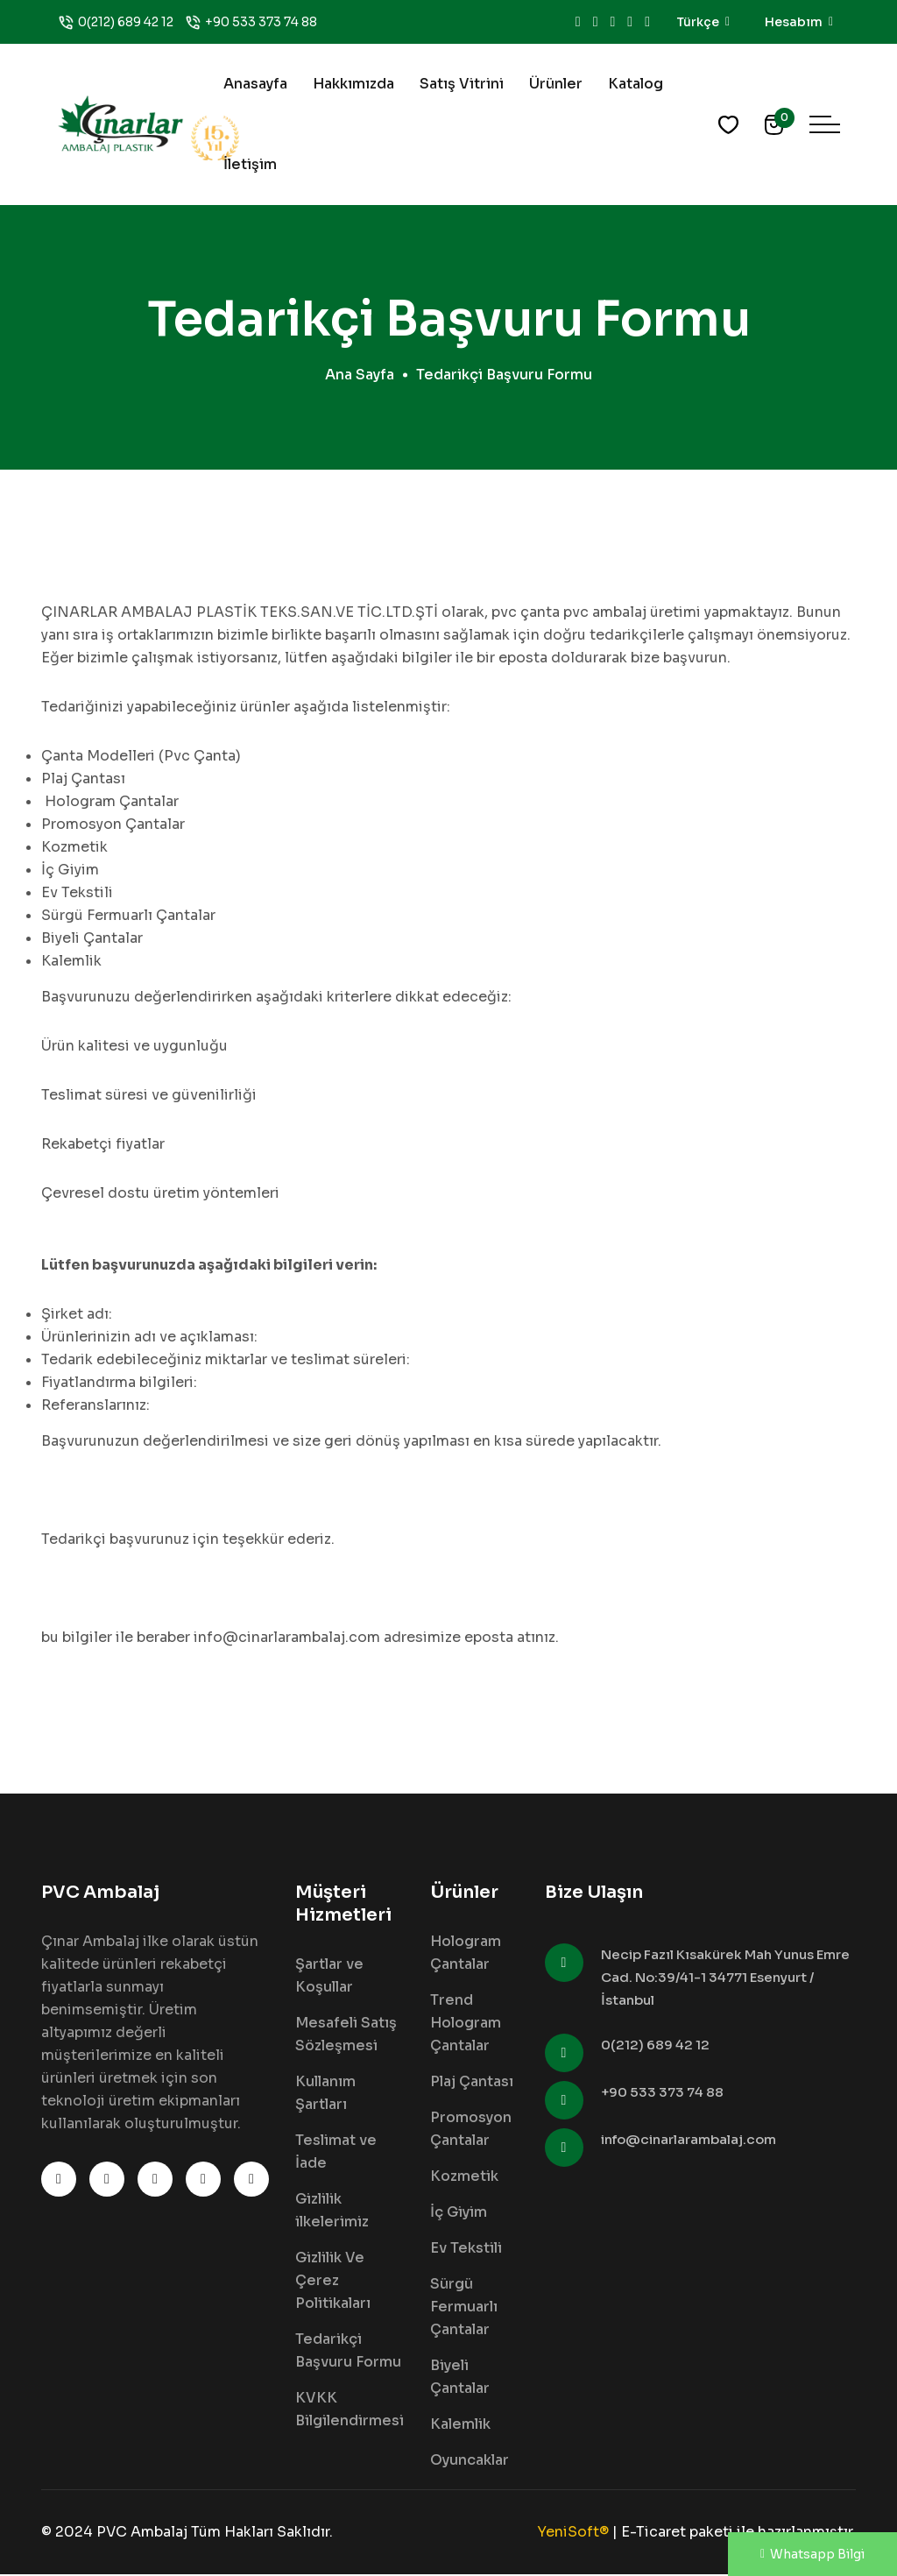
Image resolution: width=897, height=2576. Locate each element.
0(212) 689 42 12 (125, 22)
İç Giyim (458, 2213)
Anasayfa (255, 83)
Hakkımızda (353, 83)
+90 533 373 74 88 (261, 22)
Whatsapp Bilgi (812, 2554)
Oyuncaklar (469, 2461)
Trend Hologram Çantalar (465, 2024)
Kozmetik (464, 2178)
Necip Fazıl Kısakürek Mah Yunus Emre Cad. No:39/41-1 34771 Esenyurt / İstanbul (725, 1979)
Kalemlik (460, 2426)
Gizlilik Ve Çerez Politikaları (333, 2282)
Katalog (635, 83)
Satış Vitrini (462, 83)
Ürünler (556, 83)
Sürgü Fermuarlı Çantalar (464, 2308)
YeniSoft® (573, 2533)
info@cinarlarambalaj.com (688, 2141)
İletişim (250, 164)
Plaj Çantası (471, 2083)
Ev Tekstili (466, 2249)
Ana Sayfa (359, 376)
